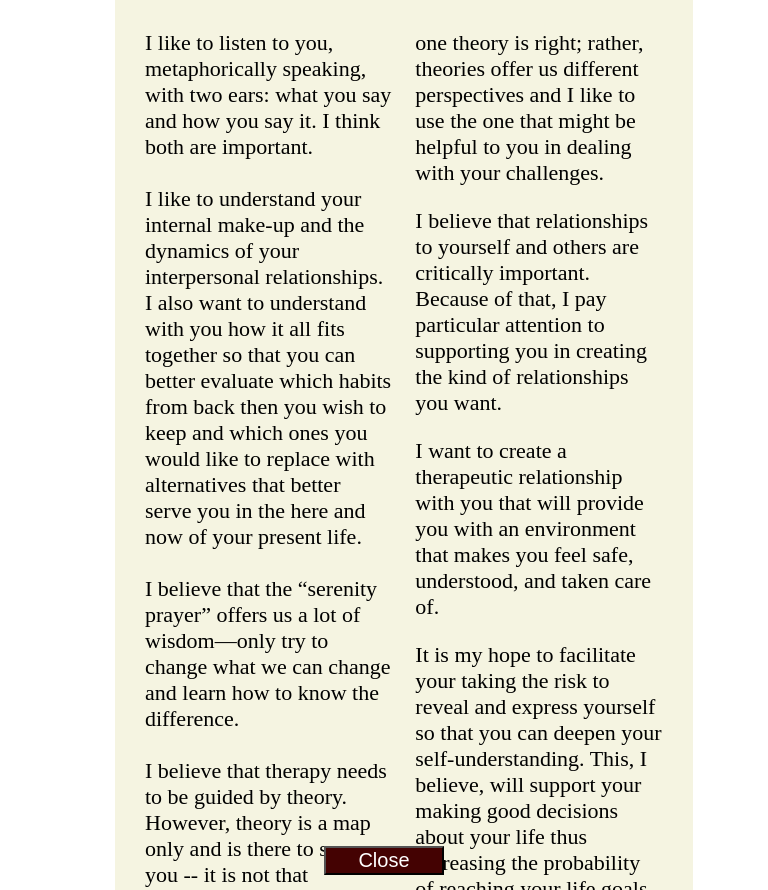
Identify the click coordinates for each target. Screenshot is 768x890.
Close (383, 860)
